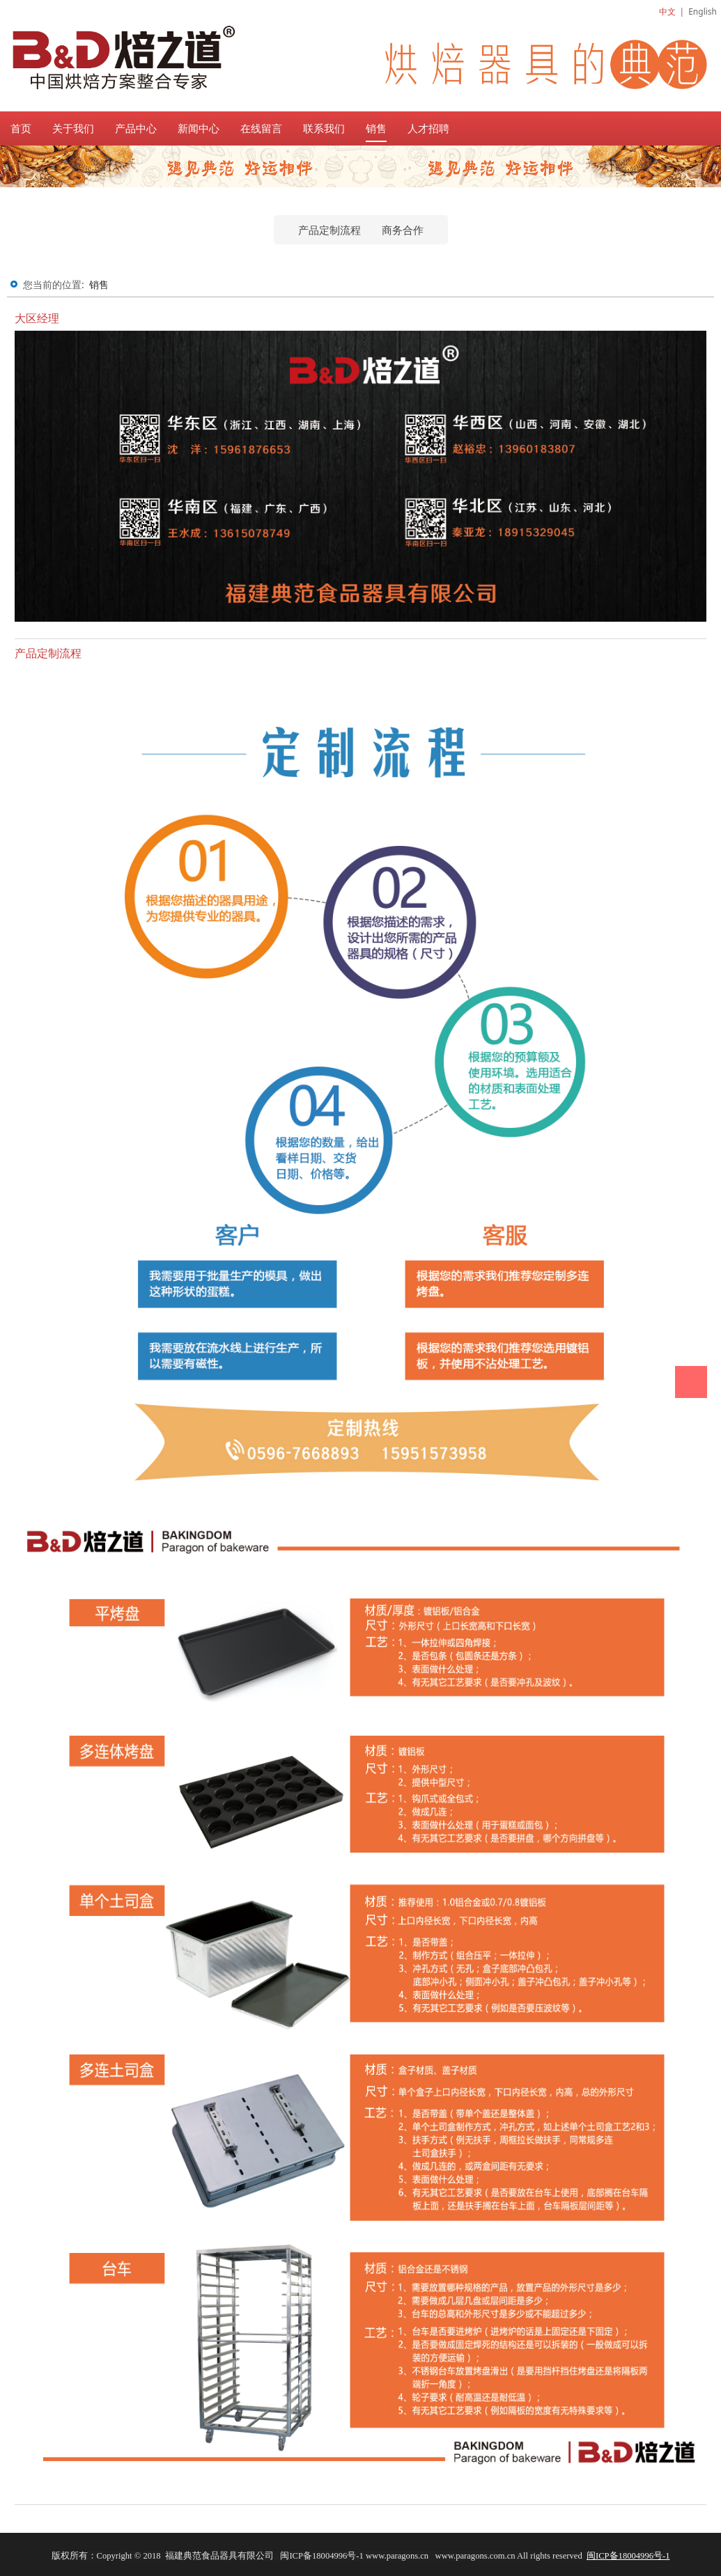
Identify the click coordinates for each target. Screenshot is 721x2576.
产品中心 (136, 128)
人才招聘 (428, 128)
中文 (667, 11)
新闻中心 (198, 128)
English (702, 11)
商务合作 (403, 230)
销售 (376, 128)
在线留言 (261, 128)
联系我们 (324, 128)
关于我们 (73, 128)
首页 (20, 128)
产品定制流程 (329, 230)
